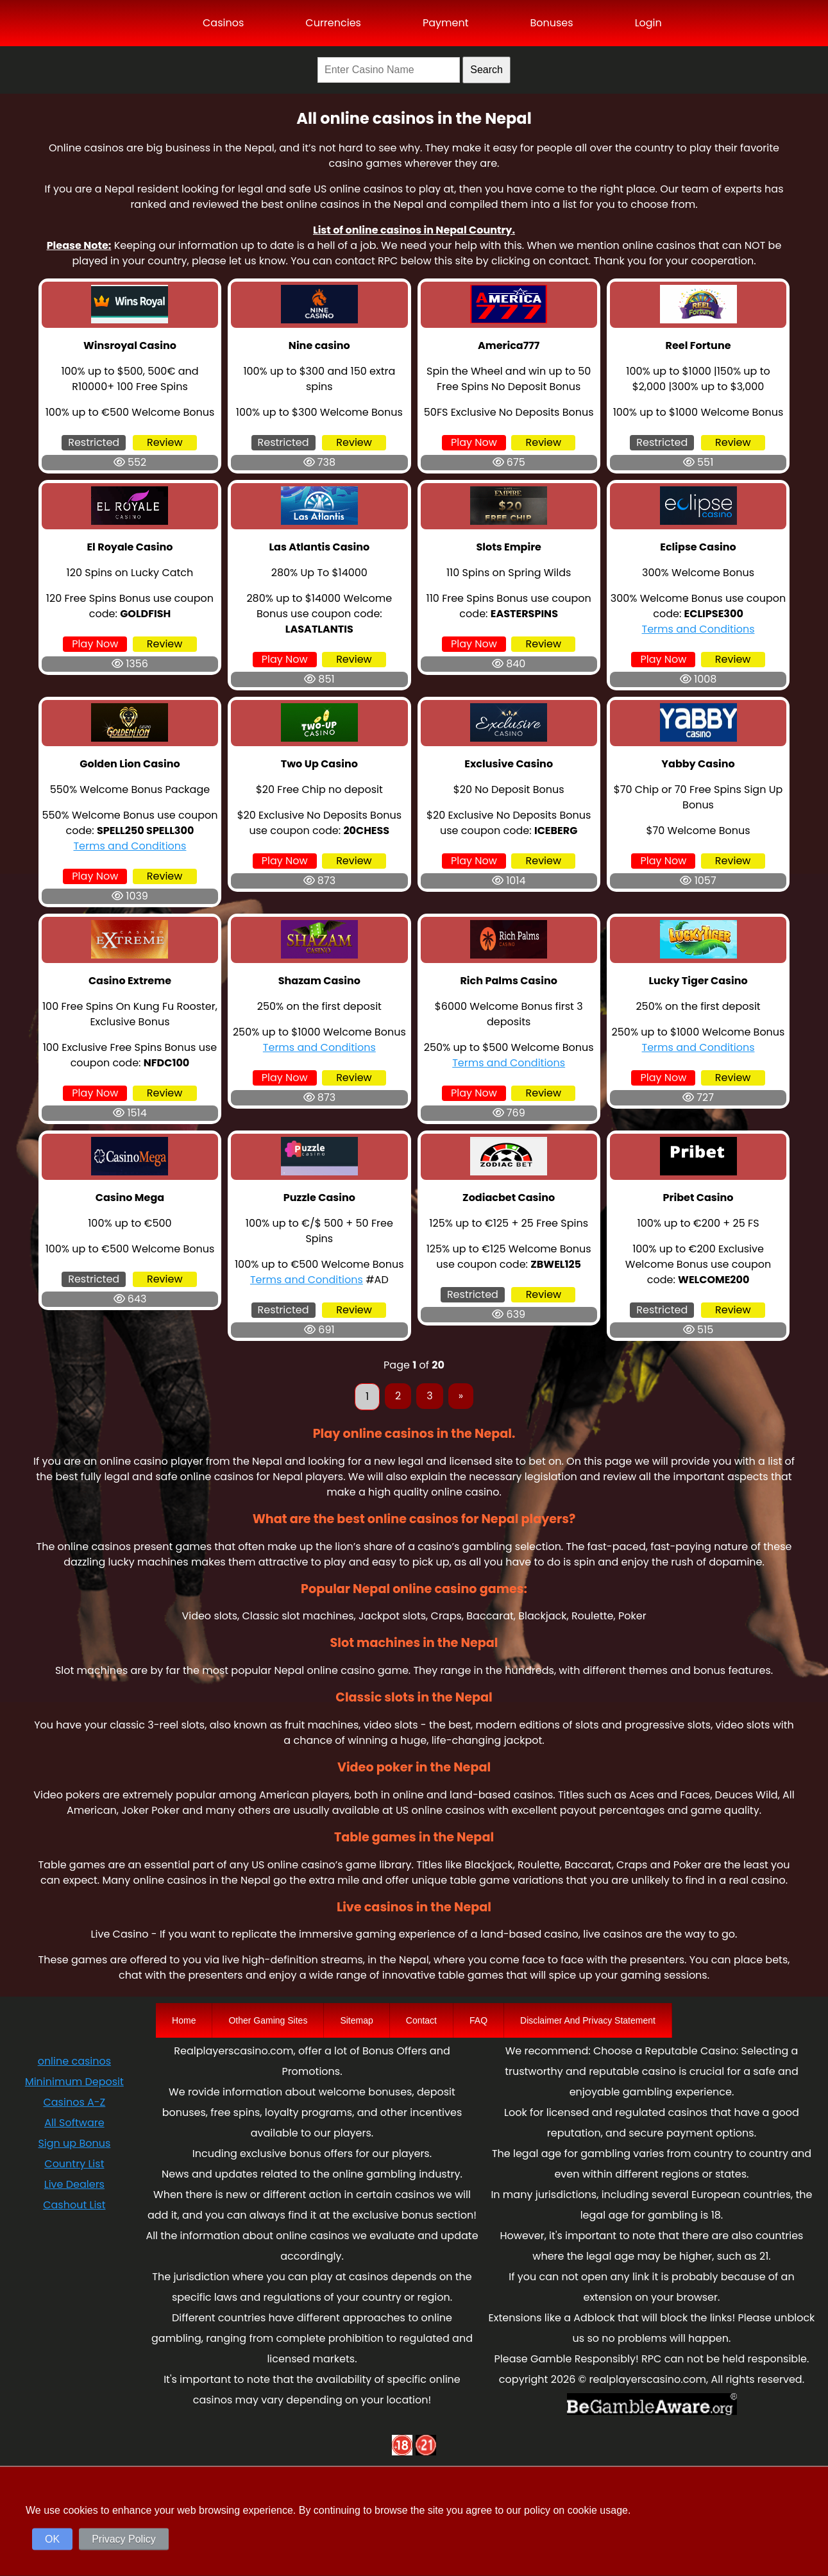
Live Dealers (74, 2184)
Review (165, 442)
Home (184, 2020)
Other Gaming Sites (267, 2020)
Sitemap (356, 2020)
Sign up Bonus (74, 2143)
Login (648, 22)
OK (52, 2539)
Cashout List (74, 2204)
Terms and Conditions (698, 629)
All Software (74, 2122)
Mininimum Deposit (74, 2081)
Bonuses (551, 22)
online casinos (74, 2061)
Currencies (333, 22)
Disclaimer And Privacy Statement (587, 2020)
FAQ (478, 2020)
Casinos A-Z (74, 2102)
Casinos (223, 22)
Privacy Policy (124, 2539)
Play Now (474, 442)
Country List (74, 2163)
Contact (421, 2020)
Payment (446, 22)
